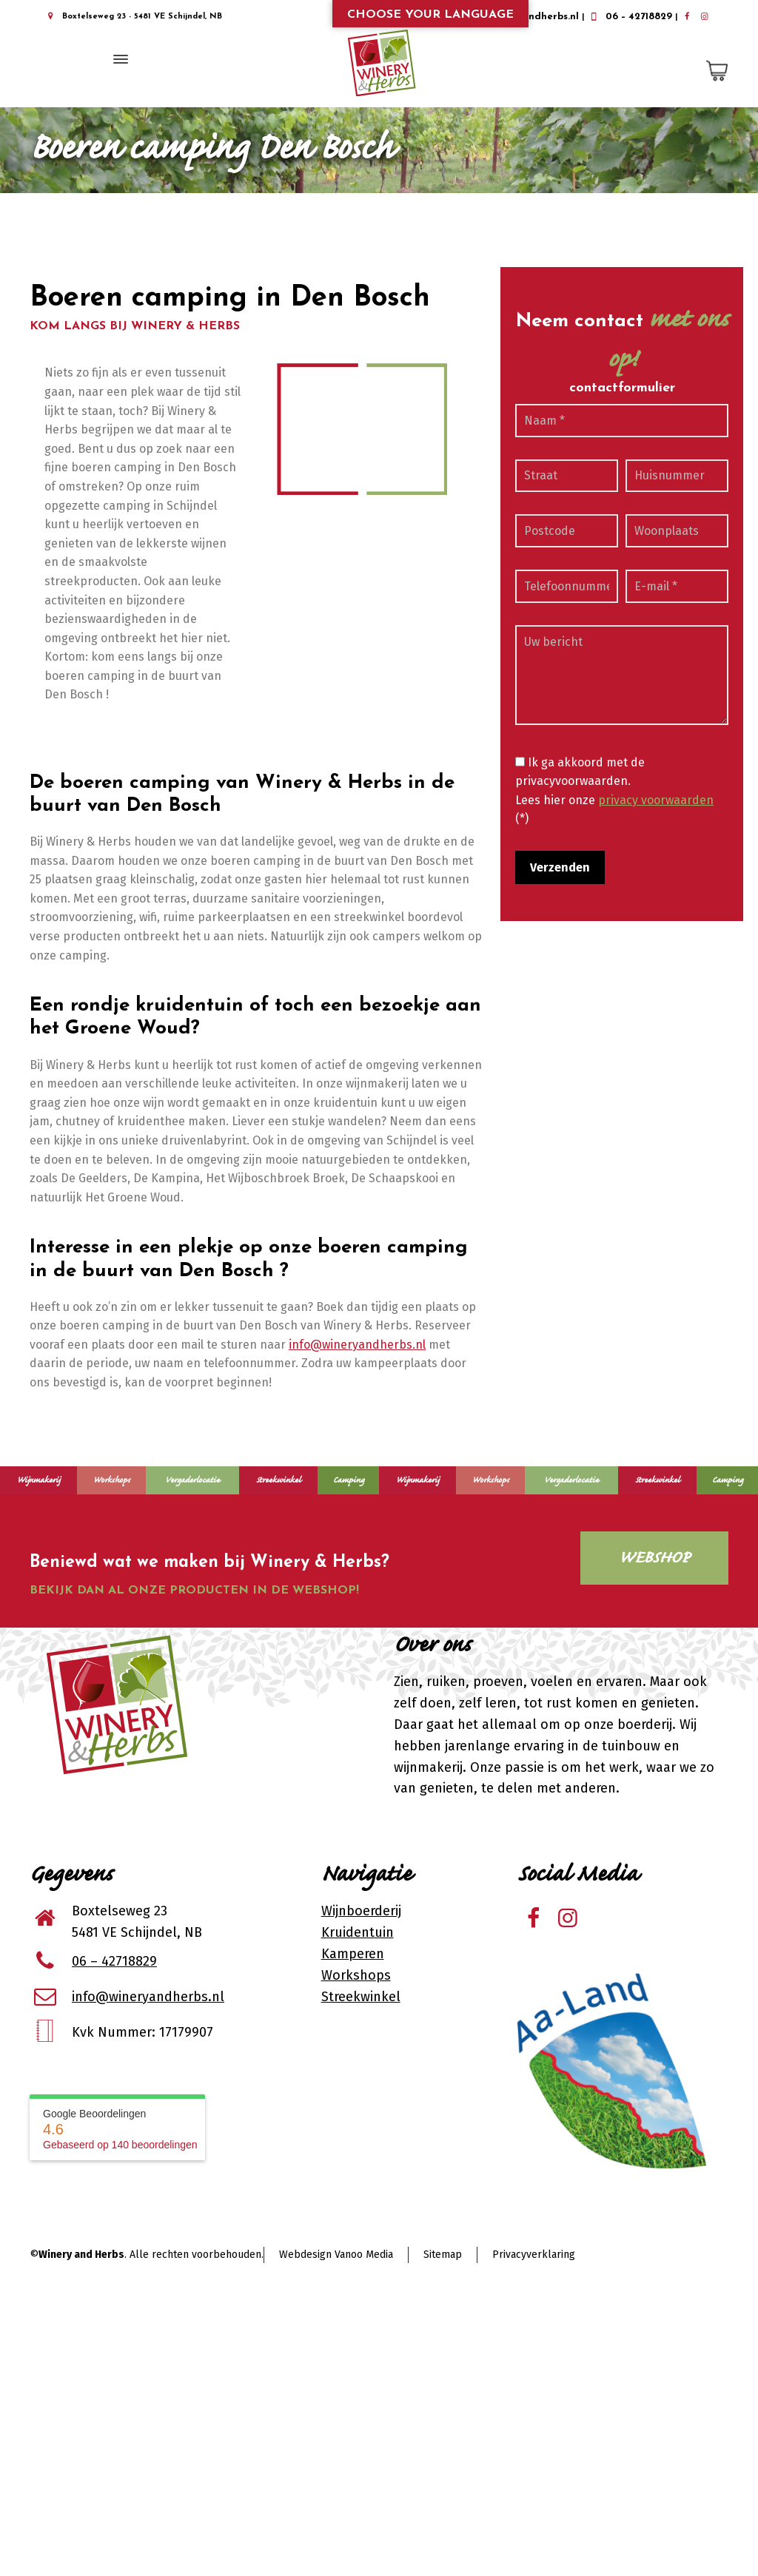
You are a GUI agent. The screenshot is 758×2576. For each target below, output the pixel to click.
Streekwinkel (360, 1997)
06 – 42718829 (630, 16)
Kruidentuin (357, 1932)
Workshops (356, 1975)
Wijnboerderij (361, 1911)
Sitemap (442, 2254)
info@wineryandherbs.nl (357, 1345)
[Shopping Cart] (714, 70)
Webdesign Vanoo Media (336, 2254)
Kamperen (352, 1954)
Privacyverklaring (533, 2254)
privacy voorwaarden (656, 800)
